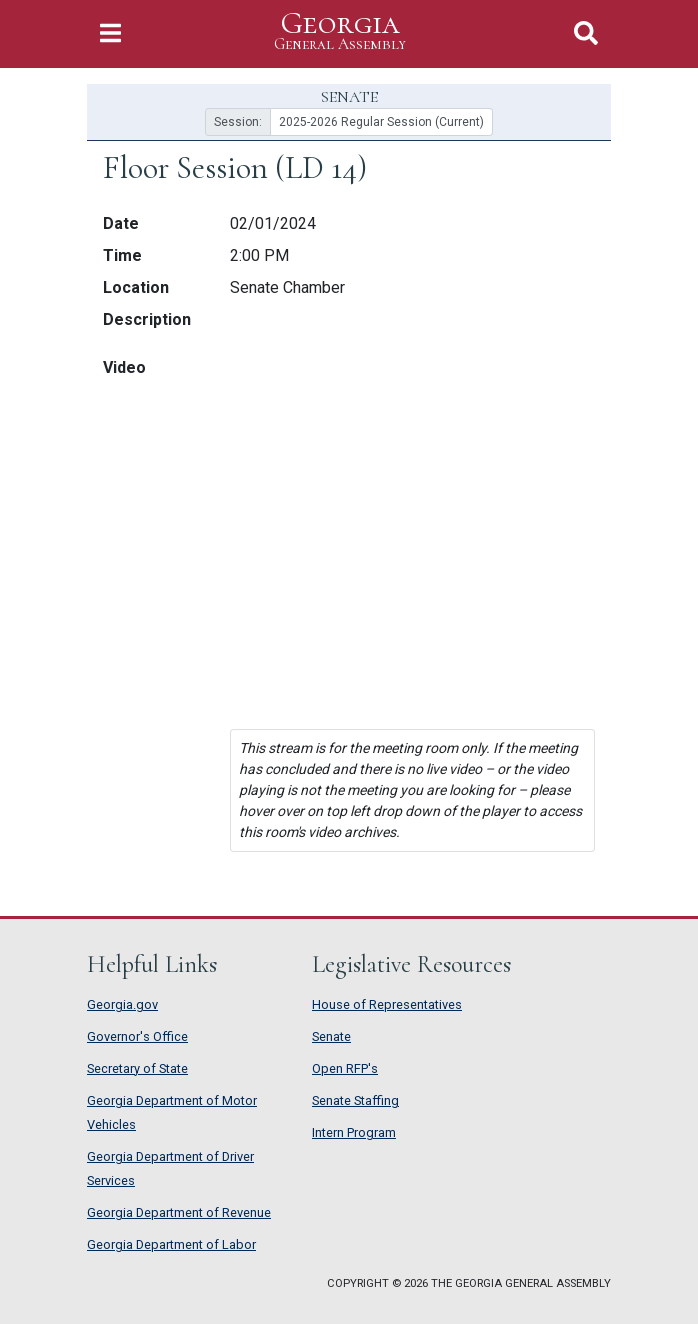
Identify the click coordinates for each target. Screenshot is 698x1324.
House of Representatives (387, 1004)
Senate (331, 1036)
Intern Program (354, 1132)
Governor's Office (137, 1036)
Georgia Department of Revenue (179, 1212)
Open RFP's (345, 1068)
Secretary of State (137, 1068)
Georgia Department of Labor (171, 1244)
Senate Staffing (355, 1100)
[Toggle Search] (586, 33)
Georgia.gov (122, 1004)
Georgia (340, 31)
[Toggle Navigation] (110, 33)
